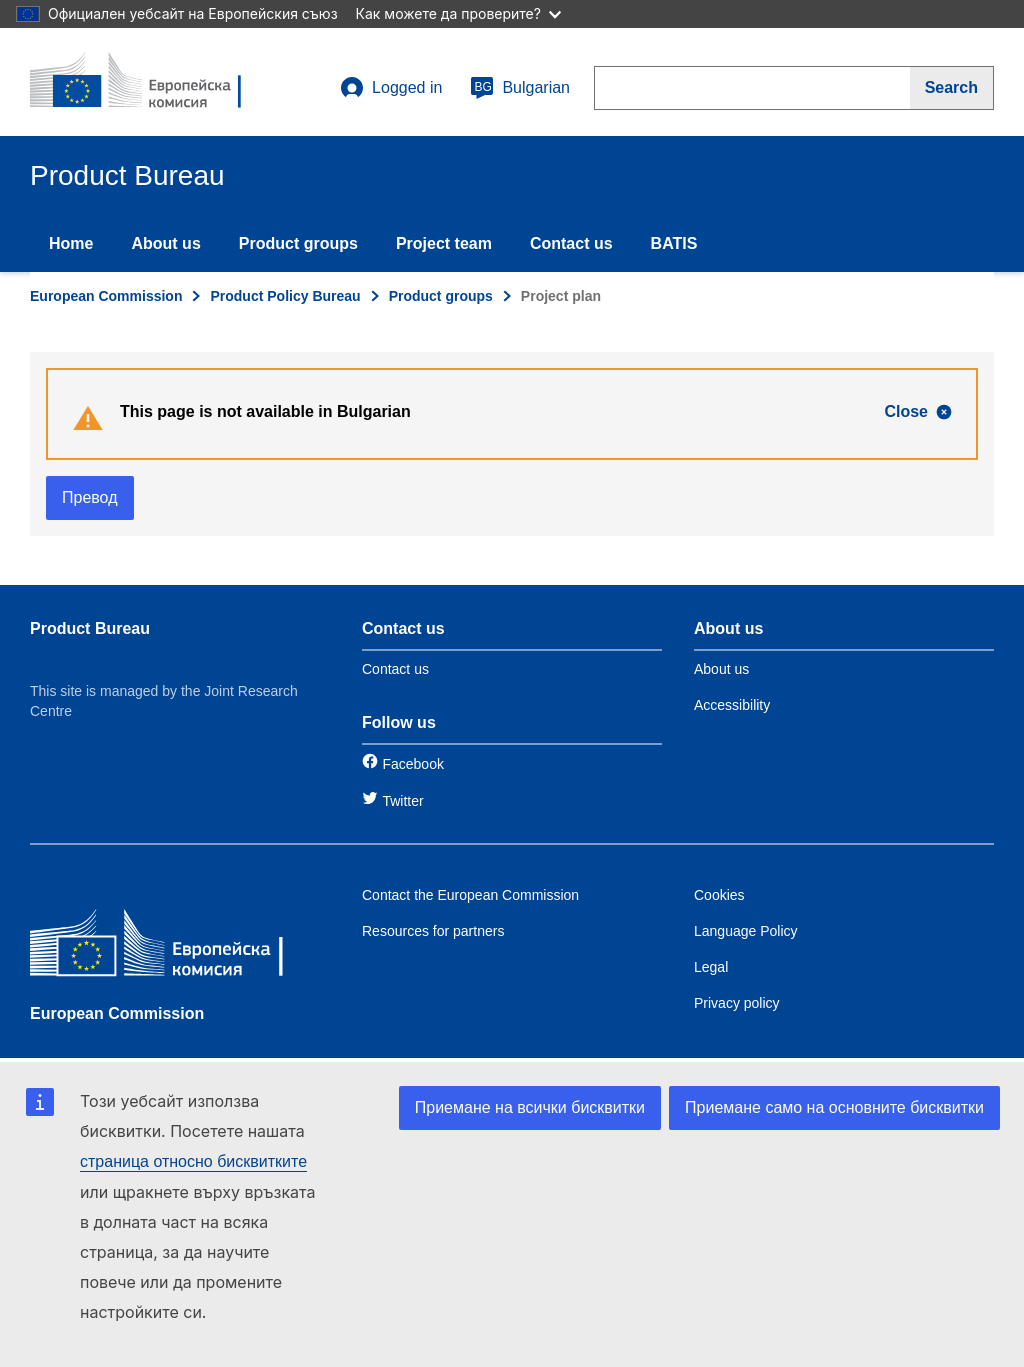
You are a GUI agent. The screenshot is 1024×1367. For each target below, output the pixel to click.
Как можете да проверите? (458, 13)
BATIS (674, 243)
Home (71, 243)
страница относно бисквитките (193, 1161)
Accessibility (732, 705)
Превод (90, 497)
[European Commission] (175, 947)
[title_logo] (151, 82)
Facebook (412, 764)
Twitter (402, 801)
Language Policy (746, 931)
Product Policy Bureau (285, 296)
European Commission (106, 296)
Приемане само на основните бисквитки (834, 1107)
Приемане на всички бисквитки (530, 1107)
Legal (711, 967)
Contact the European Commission (470, 895)
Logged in (391, 88)
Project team (444, 243)
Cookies (719, 895)
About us (165, 243)
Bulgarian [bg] (520, 88)
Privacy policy (737, 1003)
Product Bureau (90, 628)
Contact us (571, 243)
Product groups (298, 243)
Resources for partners (433, 931)
